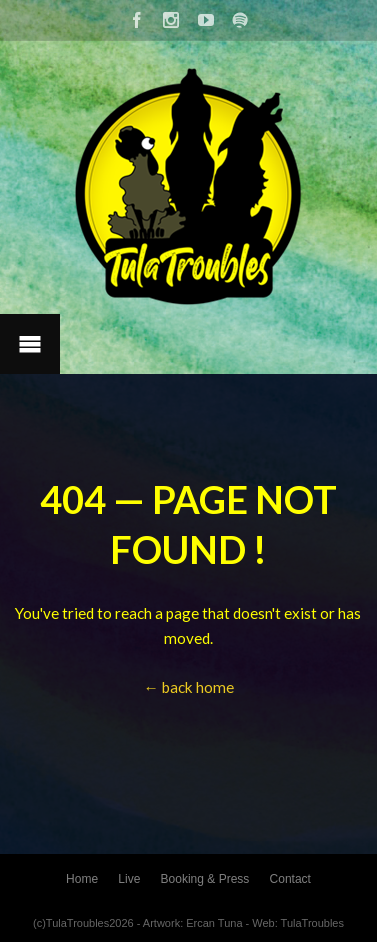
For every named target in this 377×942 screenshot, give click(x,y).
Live (129, 879)
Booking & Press (205, 879)
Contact (290, 879)
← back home (188, 687)
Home (82, 879)
